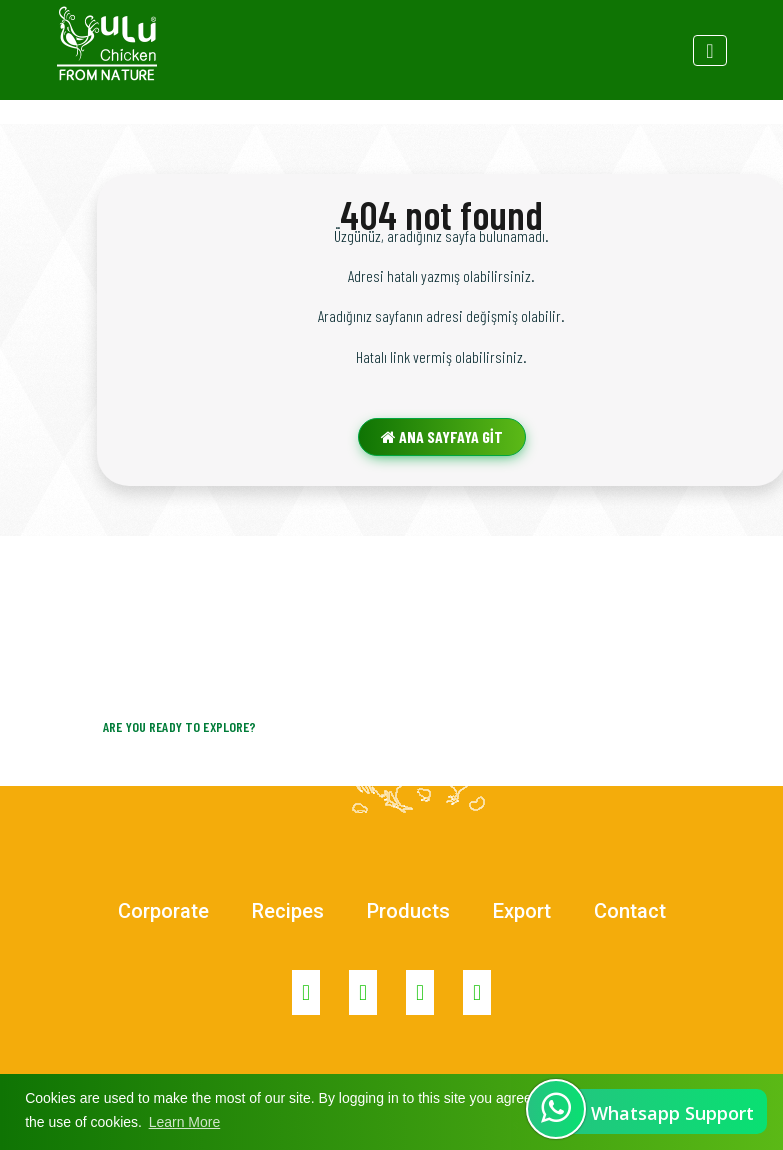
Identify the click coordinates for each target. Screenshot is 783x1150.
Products (408, 911)
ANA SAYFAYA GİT (442, 436)
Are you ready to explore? (180, 726)
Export (522, 911)
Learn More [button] (185, 1122)
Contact (630, 911)
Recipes (288, 911)
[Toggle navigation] (709, 50)
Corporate (163, 911)
